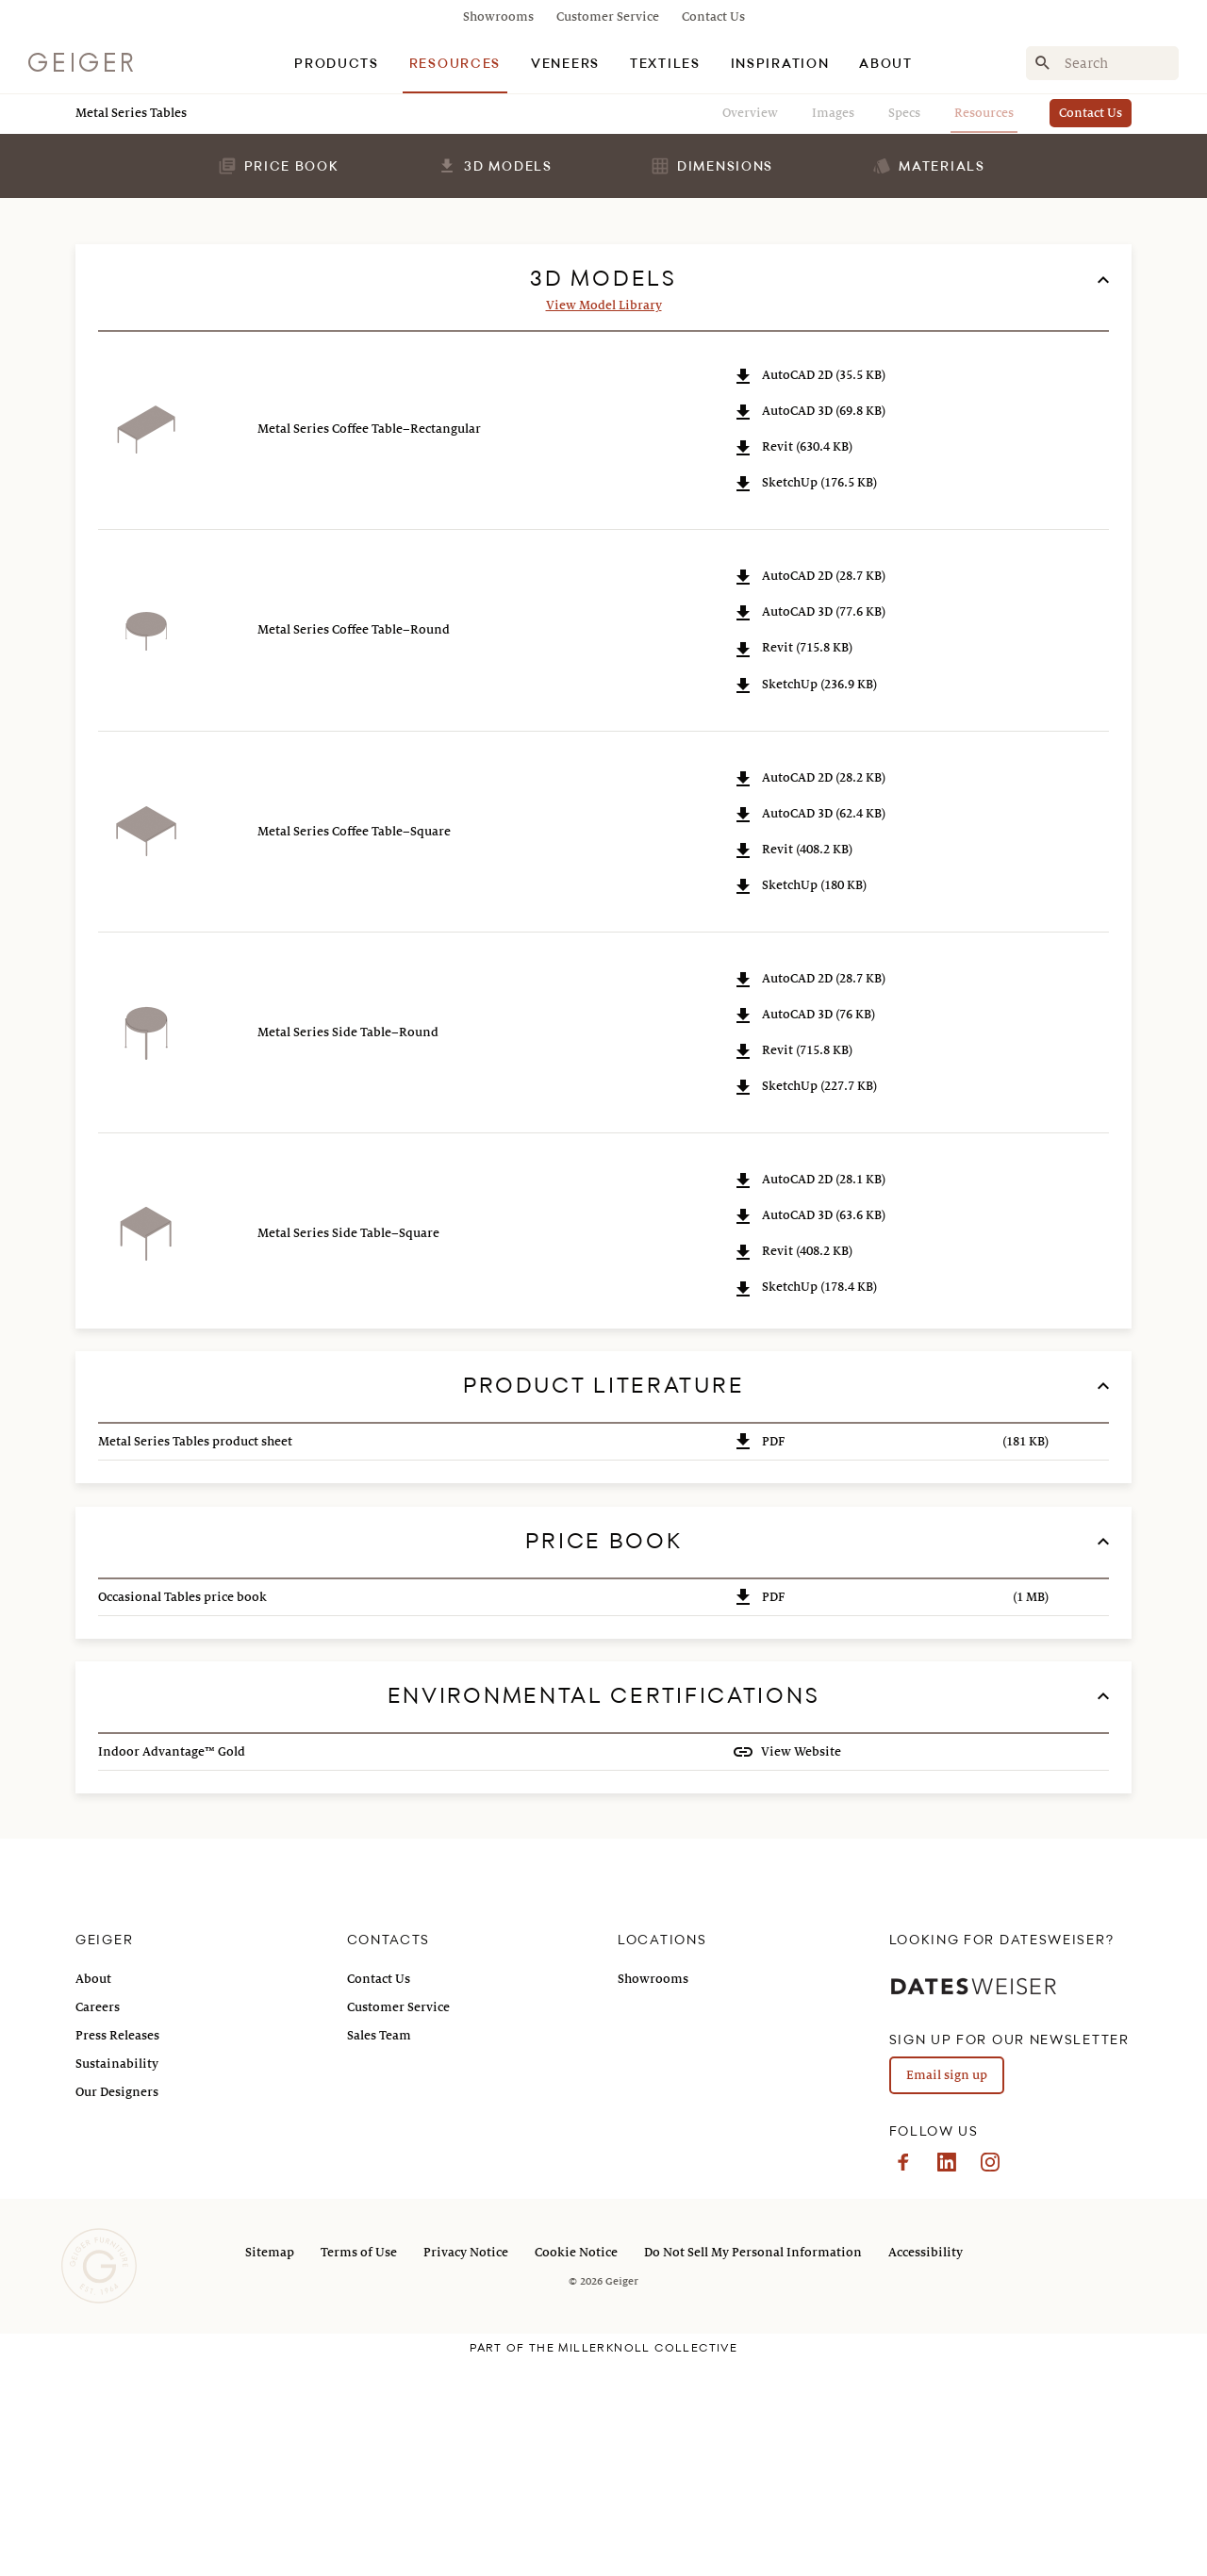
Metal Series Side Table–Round (347, 1248)
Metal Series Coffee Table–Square (354, 1047)
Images (833, 113)
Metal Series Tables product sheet (195, 1657)
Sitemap (269, 2468)
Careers (97, 2223)
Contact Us (713, 17)
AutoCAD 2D (808, 592)
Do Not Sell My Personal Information (753, 2468)
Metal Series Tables (131, 113)
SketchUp (804, 699)
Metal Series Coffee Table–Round (353, 845)
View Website (799, 1967)
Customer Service (607, 17)
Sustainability (116, 2280)
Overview (750, 113)
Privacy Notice (465, 2468)
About (93, 2195)
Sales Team (379, 2251)
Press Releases (117, 2251)
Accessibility (925, 2468)
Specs (904, 113)
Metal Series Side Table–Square (348, 1449)
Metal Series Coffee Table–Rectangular (369, 645)
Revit (792, 663)
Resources (984, 113)
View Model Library (604, 521)
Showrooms (498, 17)
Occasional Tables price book (182, 1813)
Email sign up (946, 2291)
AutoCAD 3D (808, 627)
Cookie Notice (576, 2468)
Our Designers (116, 2308)
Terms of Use (359, 2468)
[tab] (336, 62)
